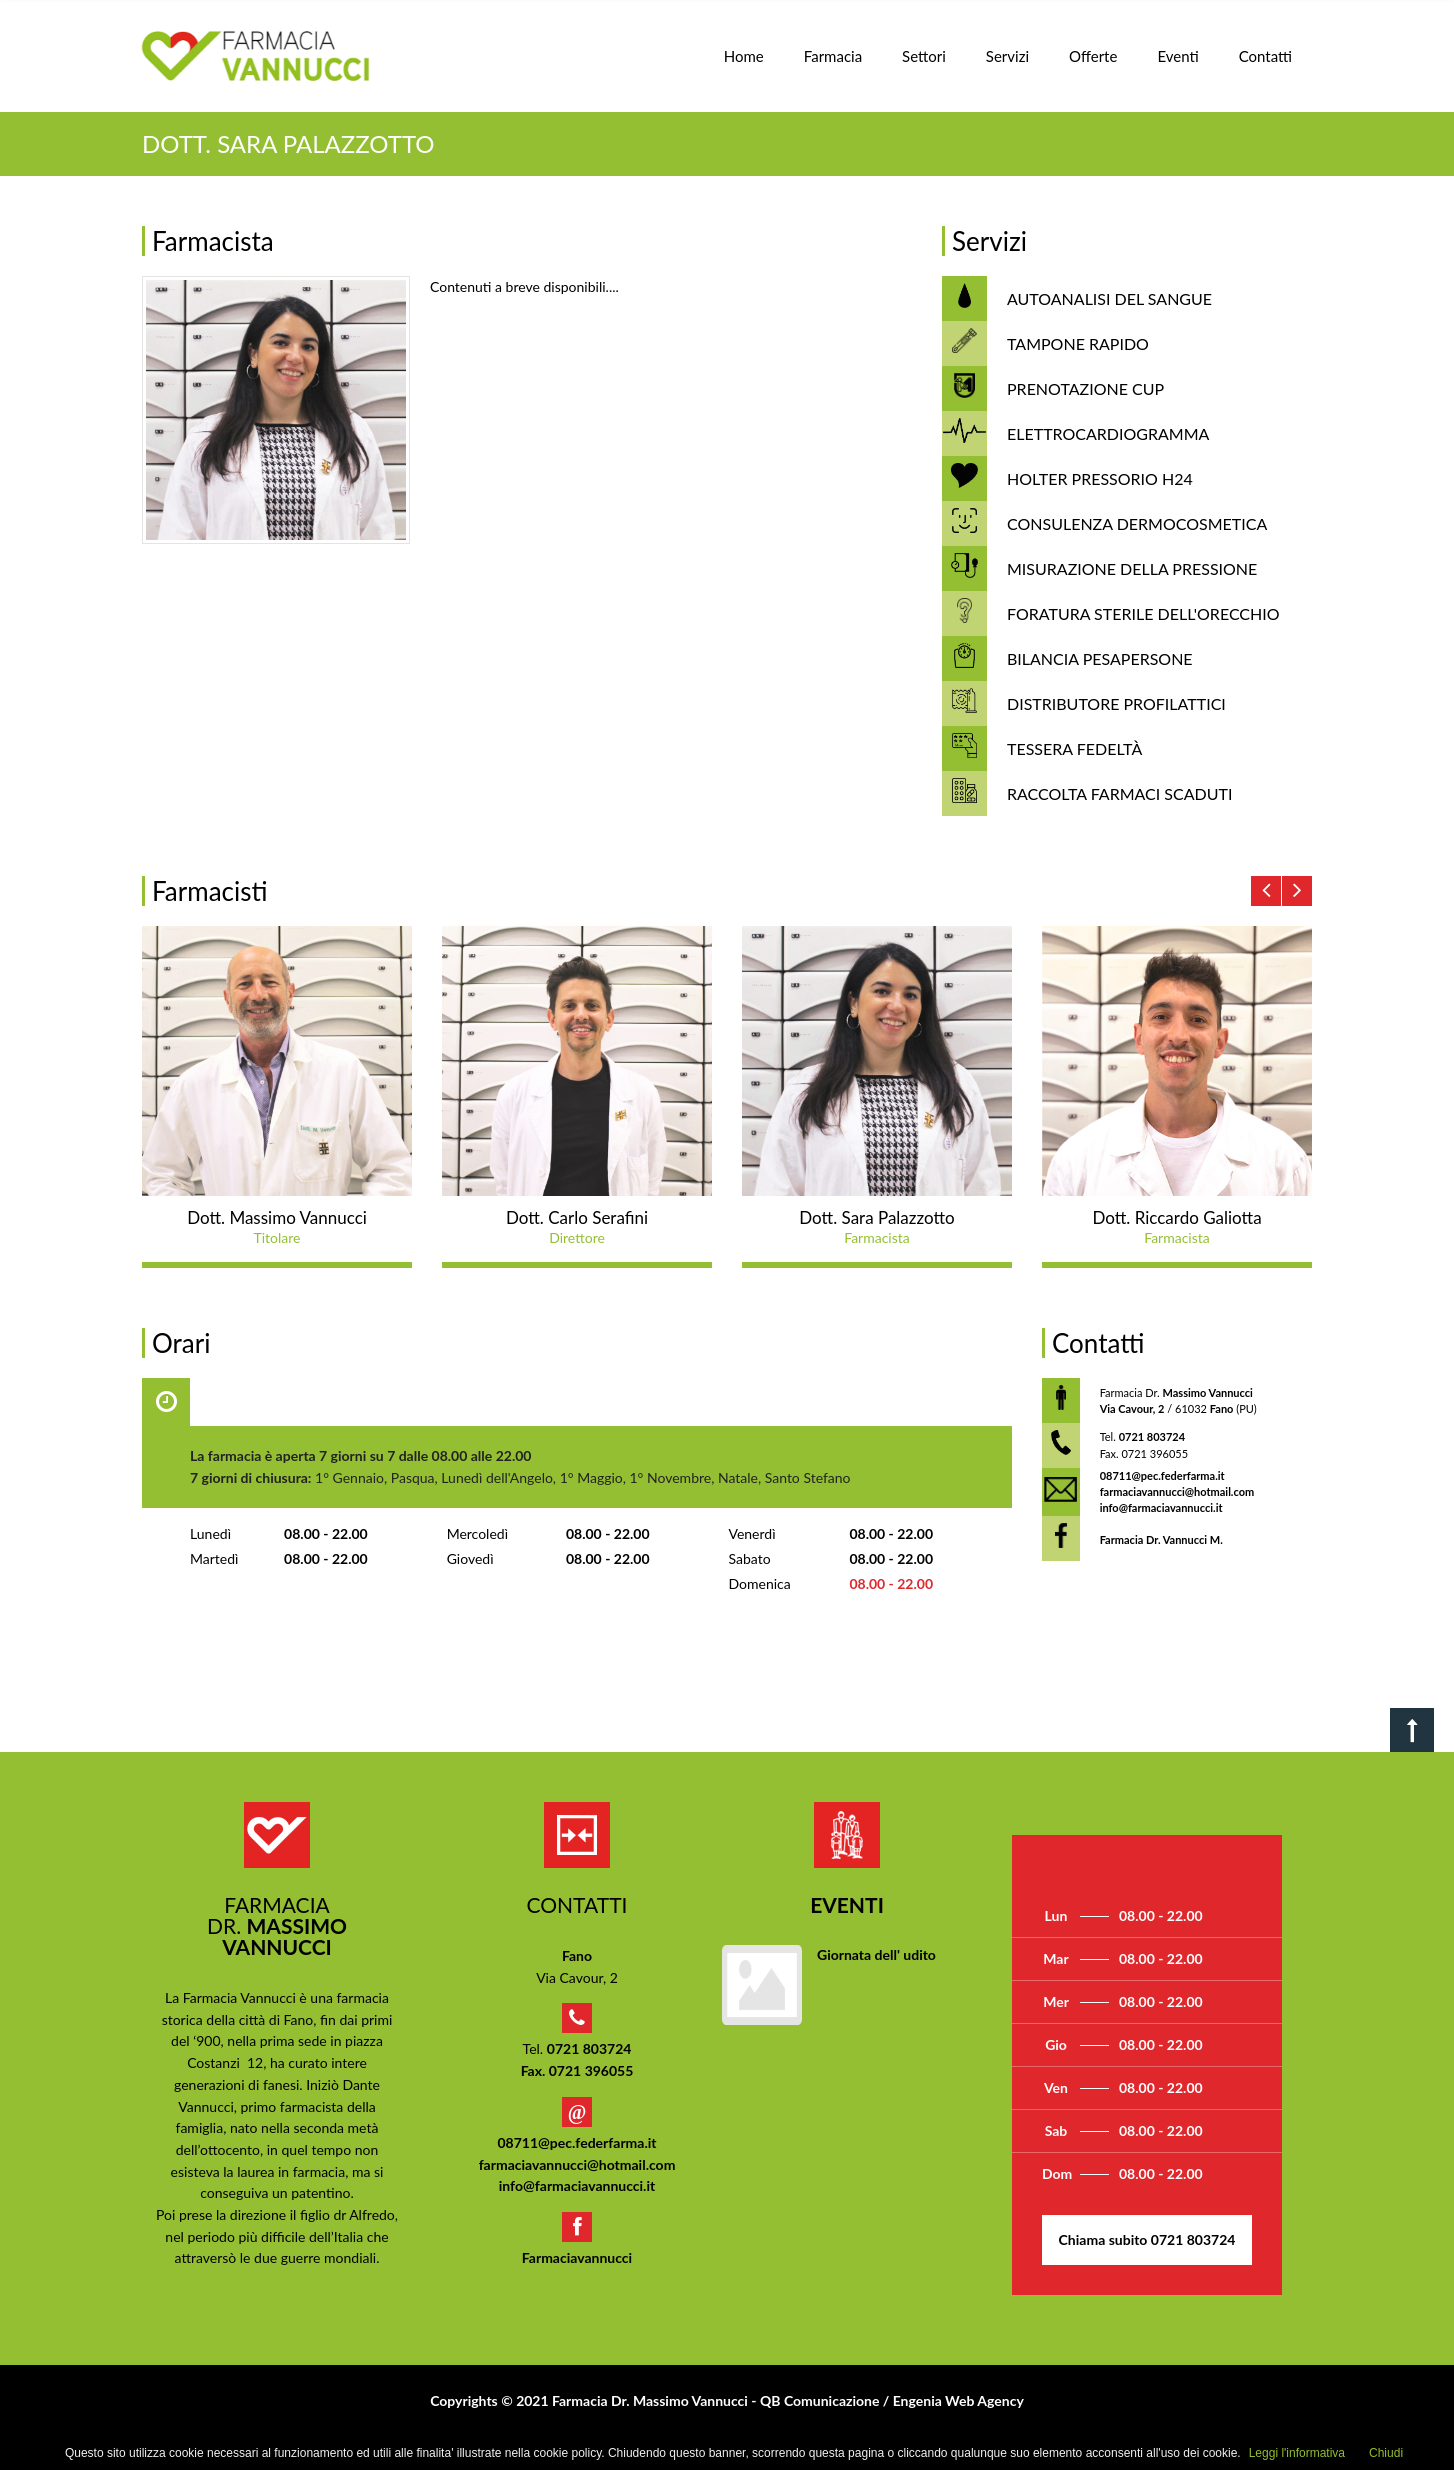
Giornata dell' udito (876, 1954)
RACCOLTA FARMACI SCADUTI (1119, 793)
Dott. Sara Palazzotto (876, 1217)
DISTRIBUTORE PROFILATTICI (1116, 703)
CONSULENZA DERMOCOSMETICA (1137, 523)
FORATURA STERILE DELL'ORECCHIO (1143, 613)
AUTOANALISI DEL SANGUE (1109, 298)
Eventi (1177, 56)
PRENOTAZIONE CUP (1085, 388)
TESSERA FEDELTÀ (1074, 748)
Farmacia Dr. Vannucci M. (1161, 1539)
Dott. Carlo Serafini (577, 1217)
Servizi (1007, 56)
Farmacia (833, 56)
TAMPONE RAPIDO (1078, 343)
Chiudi (1386, 2453)
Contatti (1265, 56)
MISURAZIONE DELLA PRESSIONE (1132, 568)
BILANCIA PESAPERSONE (1100, 658)
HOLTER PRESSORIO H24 (1100, 478)
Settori (924, 56)
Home (744, 56)
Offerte (1093, 56)
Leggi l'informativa (1297, 2453)
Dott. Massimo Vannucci (277, 1217)
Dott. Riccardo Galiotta (1176, 1217)
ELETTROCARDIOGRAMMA (1108, 433)
